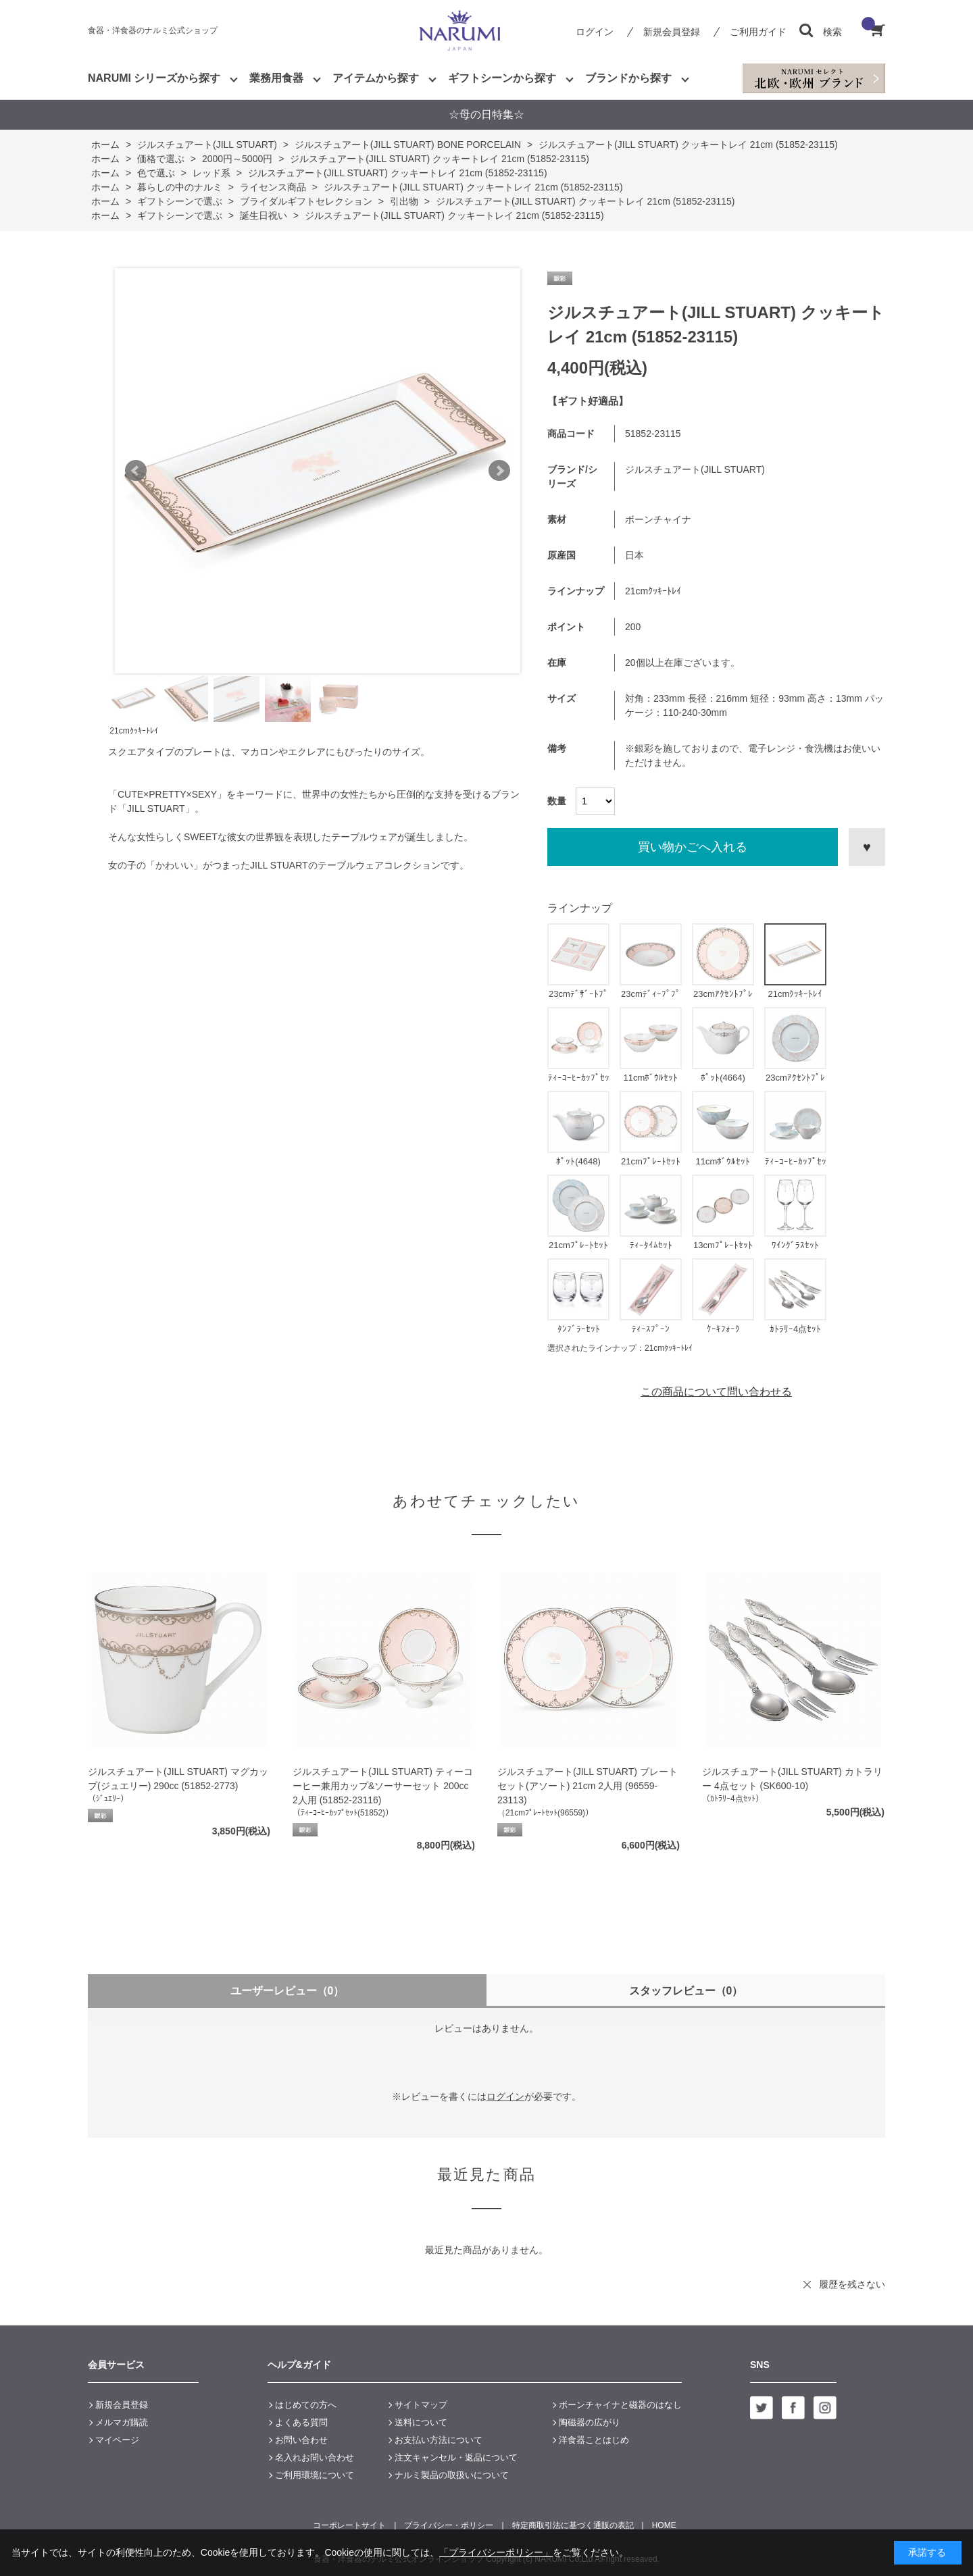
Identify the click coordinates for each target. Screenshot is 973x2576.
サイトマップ (421, 2405)
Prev (136, 471)
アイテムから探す (375, 78)
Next (499, 471)
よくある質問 (301, 2422)
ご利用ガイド (758, 31)
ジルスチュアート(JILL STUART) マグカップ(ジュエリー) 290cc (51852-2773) (178, 1778)
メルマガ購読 (121, 2422)
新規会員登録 (671, 31)
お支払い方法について (438, 2440)
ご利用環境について (314, 2475)
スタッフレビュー (686, 1991)
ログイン (595, 31)
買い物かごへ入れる (692, 847)
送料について (421, 2422)
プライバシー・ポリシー (448, 2525)
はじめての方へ (305, 2405)
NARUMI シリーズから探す (154, 78)
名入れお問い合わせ (314, 2457)
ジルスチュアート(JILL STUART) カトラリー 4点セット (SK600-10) (792, 1778)
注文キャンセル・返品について (456, 2457)
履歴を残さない (852, 2284)
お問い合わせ (301, 2440)
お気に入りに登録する (867, 847)
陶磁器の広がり (589, 2422)
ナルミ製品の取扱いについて (452, 2475)
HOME (664, 2525)
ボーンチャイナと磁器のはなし (620, 2405)
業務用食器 (276, 78)
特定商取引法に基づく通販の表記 (573, 2525)
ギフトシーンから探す (502, 78)
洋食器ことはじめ (594, 2440)
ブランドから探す (628, 78)
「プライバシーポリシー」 (496, 2552)
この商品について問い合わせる (716, 1391)
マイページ (117, 2440)
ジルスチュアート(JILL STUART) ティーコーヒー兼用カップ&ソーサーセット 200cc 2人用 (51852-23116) (383, 1785)
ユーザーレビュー (287, 1991)
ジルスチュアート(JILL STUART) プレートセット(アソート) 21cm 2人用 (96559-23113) (587, 1785)
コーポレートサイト (349, 2525)
